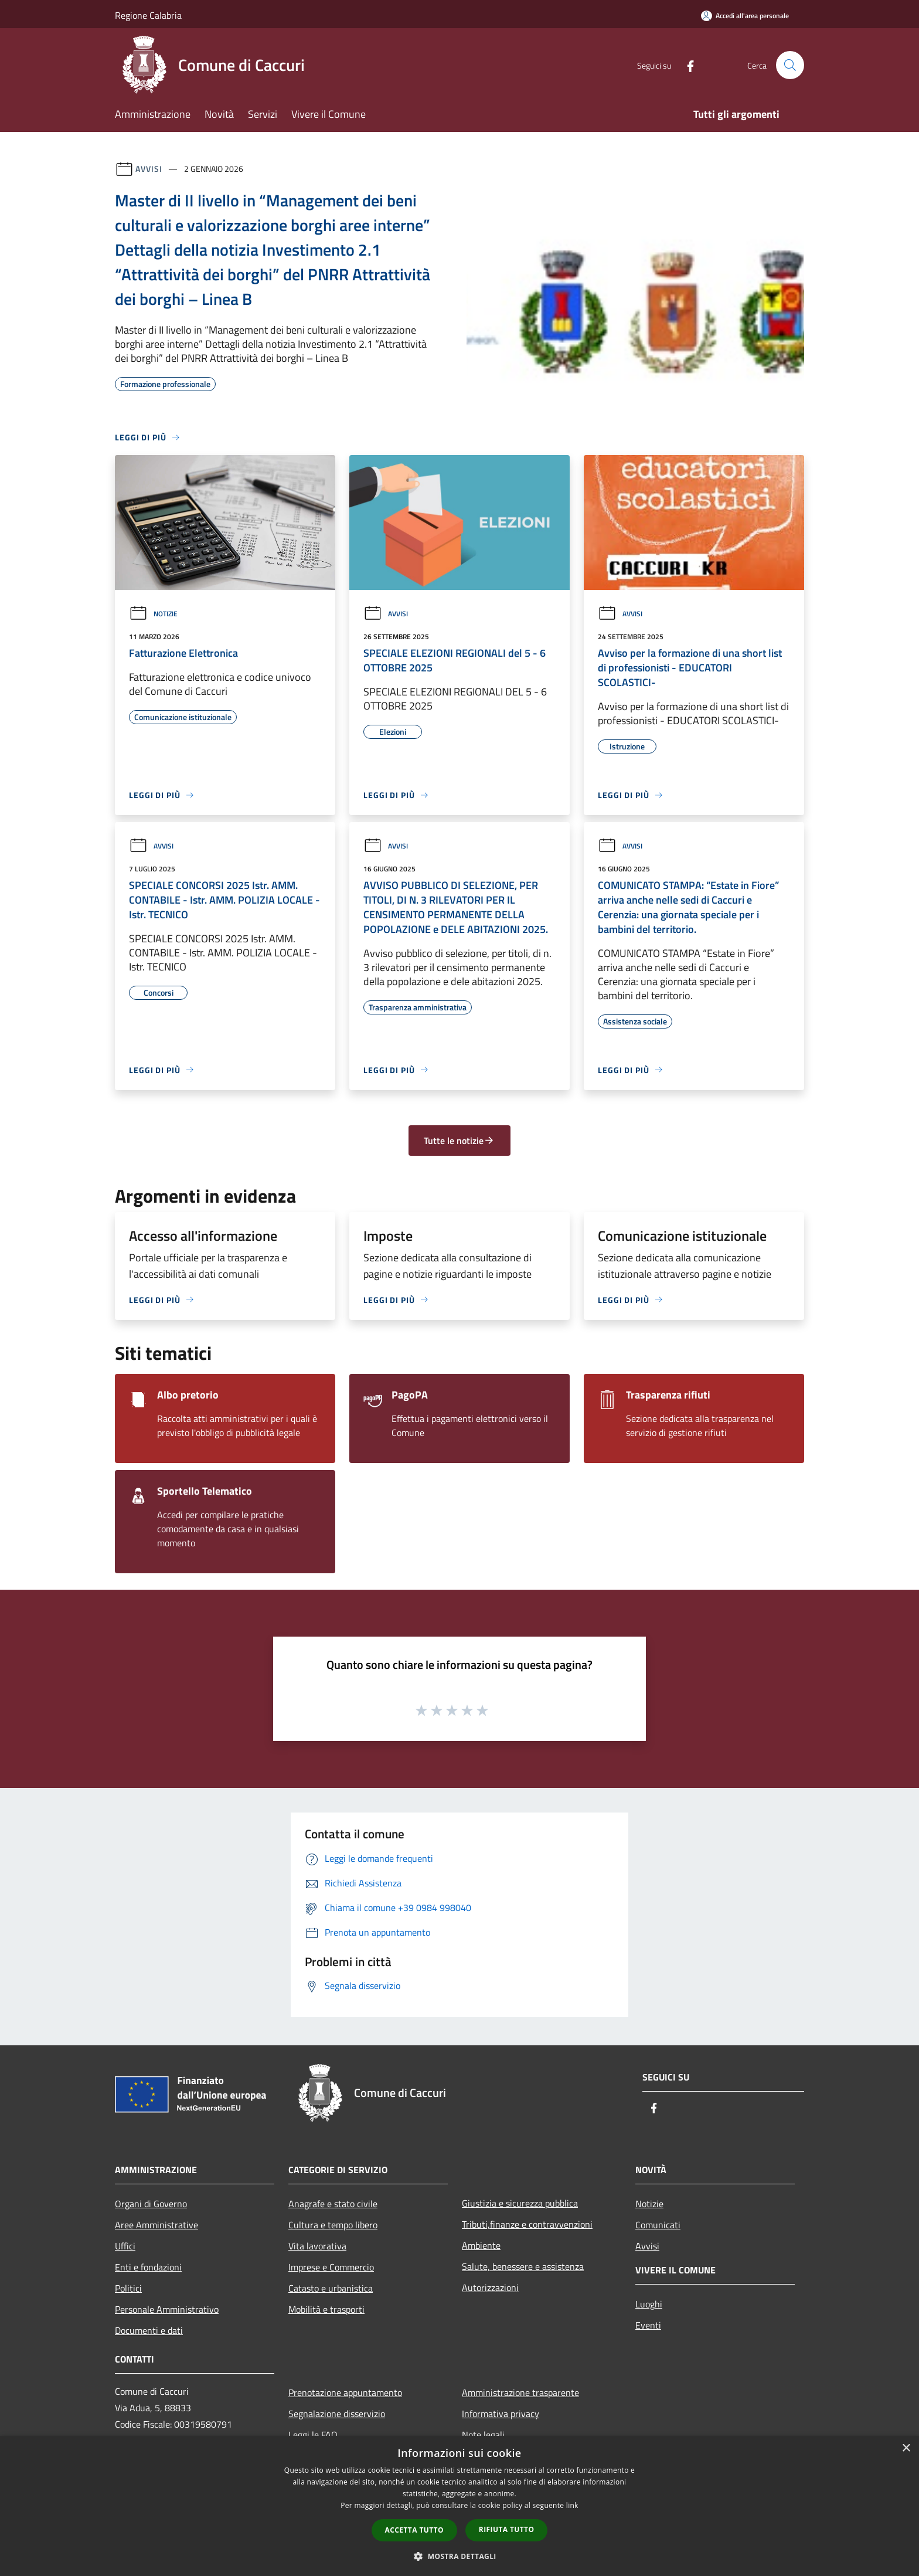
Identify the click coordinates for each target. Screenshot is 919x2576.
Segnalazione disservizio (336, 2414)
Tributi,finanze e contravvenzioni (527, 2224)
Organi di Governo (151, 2204)
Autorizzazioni (490, 2287)
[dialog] (459, 2506)
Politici (128, 2288)
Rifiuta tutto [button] (507, 2529)
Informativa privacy (500, 2414)
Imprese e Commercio (331, 2267)
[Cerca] (790, 65)
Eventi (648, 2325)
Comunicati (657, 2225)
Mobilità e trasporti (326, 2309)
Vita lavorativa (317, 2246)
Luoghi (648, 2304)
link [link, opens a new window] (572, 2505)
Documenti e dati (149, 2330)
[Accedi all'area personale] (745, 15)
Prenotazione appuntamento (345, 2392)
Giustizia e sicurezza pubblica (520, 2203)
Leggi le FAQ (313, 2435)
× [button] (905, 2448)
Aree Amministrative (156, 2225)
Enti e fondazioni (148, 2267)
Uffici (125, 2246)
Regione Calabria (148, 15)
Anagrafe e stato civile (332, 2204)
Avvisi (148, 168)
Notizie (153, 613)
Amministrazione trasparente (520, 2392)
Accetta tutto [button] (414, 2530)
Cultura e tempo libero (332, 2225)
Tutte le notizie (459, 1140)
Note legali (483, 2435)
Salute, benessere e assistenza (523, 2266)
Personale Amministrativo (167, 2309)
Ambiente (481, 2245)
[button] (459, 2556)
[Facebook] (685, 65)
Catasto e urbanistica (330, 2288)
